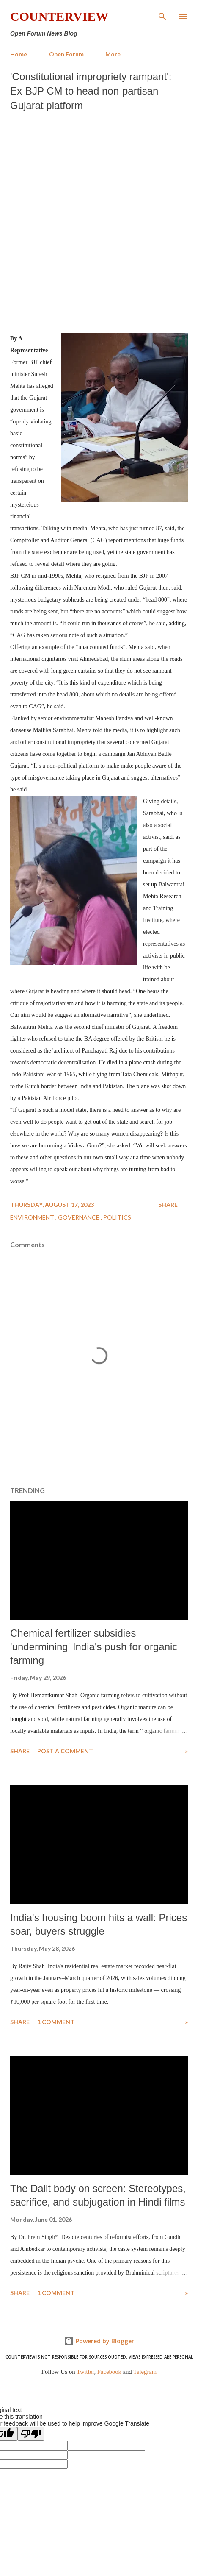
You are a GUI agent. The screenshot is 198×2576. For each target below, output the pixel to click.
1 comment (55, 2021)
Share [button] (168, 1204)
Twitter (85, 2371)
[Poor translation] (30, 2434)
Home (18, 54)
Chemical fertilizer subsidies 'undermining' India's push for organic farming (93, 1646)
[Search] (162, 15)
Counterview (59, 16)
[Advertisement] (99, 220)
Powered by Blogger (99, 2341)
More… (115, 54)
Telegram (145, 2371)
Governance (79, 1217)
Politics (117, 1217)
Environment (32, 1217)
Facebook (109, 2371)
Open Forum (66, 54)
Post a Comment (65, 1750)
